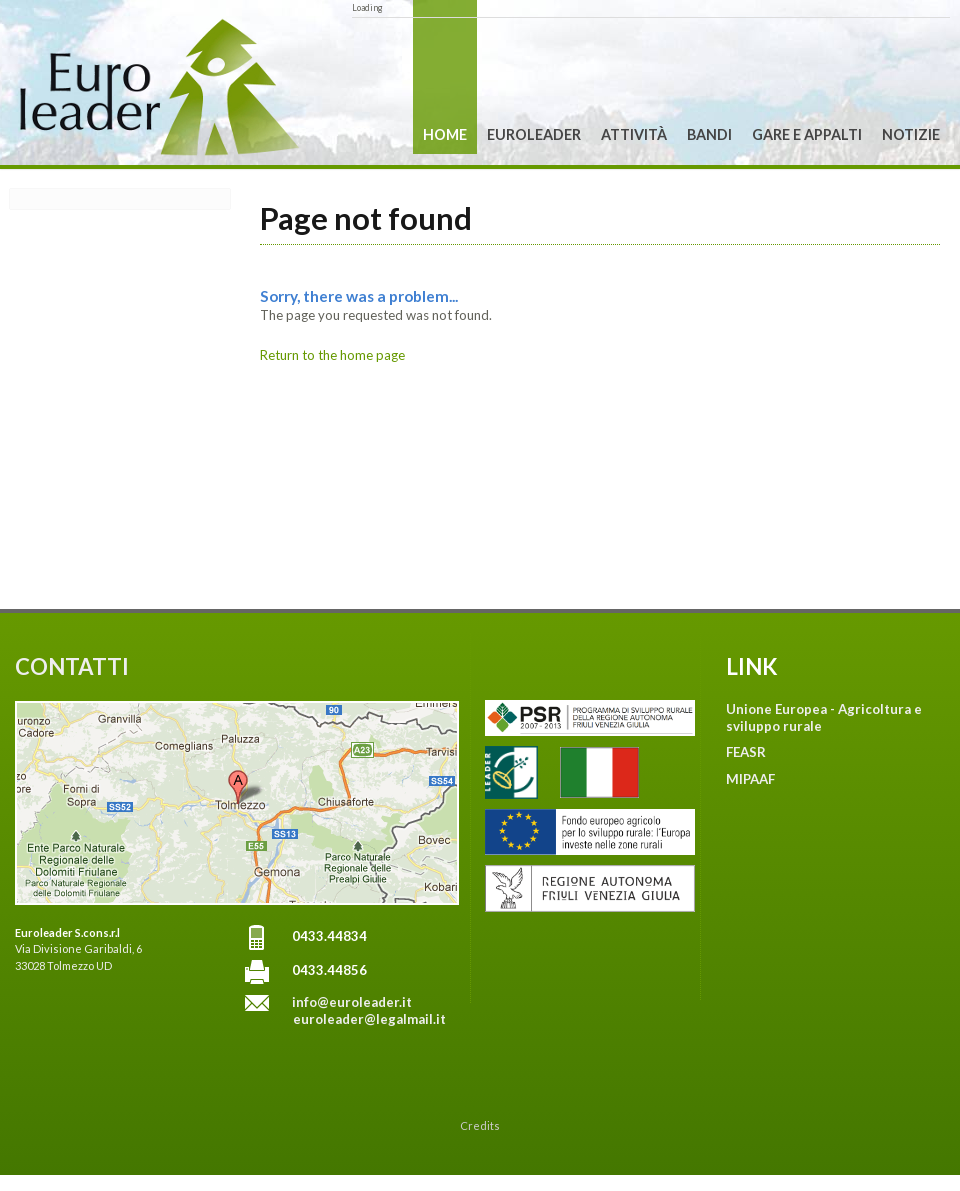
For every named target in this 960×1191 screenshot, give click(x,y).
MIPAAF (750, 779)
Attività (634, 134)
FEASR (746, 752)
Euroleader (534, 134)
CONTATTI (72, 666)
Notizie (911, 134)
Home (445, 134)
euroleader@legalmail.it (369, 1019)
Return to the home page (332, 355)
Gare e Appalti (807, 134)
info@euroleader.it (352, 1002)
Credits (480, 1125)
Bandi (709, 134)
